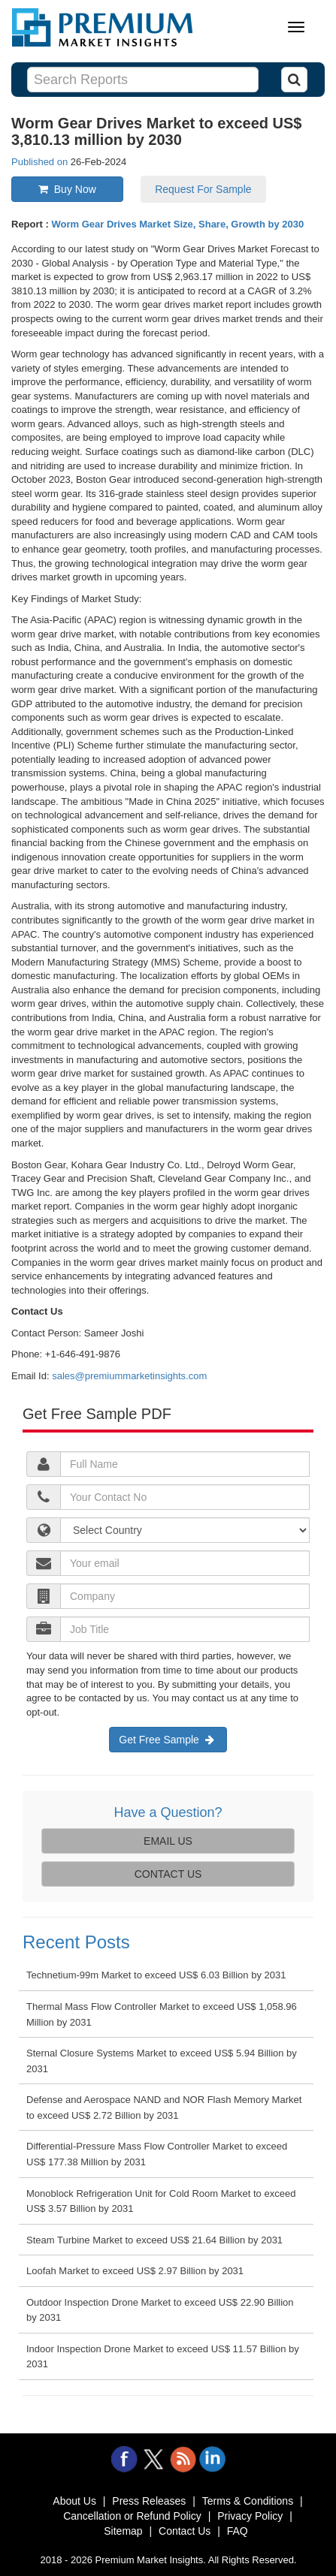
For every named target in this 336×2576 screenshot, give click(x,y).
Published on (41, 161)
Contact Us (184, 2531)
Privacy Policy (250, 2516)
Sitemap (123, 2531)
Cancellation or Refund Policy (132, 2516)
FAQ (237, 2531)
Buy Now (67, 189)
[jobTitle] (185, 1530)
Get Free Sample (168, 1740)
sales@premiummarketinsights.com (129, 1375)
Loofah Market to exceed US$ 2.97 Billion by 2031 (135, 2270)
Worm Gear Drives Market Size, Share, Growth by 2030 (177, 224)
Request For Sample (203, 189)
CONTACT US (168, 1874)
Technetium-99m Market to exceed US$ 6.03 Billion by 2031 (156, 1975)
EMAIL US (168, 1841)
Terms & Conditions (247, 2501)
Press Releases (149, 2501)
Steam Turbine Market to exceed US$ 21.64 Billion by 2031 (154, 2240)
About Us (74, 2501)
